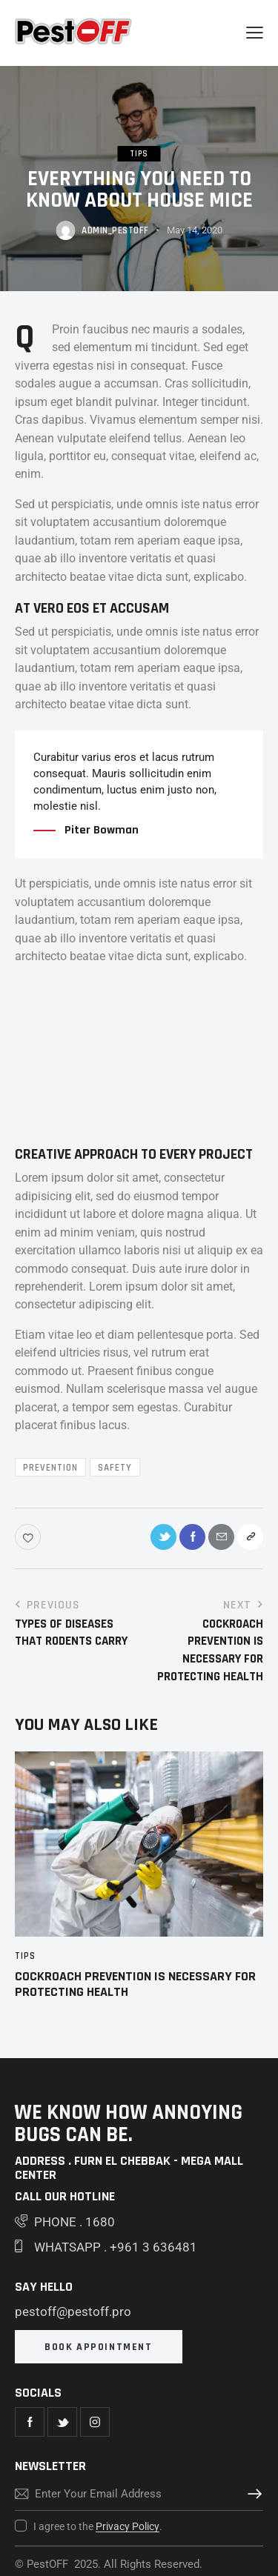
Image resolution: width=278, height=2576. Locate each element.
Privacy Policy (127, 2526)
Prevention (50, 1468)
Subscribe (252, 2494)
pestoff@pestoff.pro (73, 2311)
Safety (115, 1468)
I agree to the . (97, 2526)
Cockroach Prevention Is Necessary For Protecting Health (135, 1984)
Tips (139, 154)
